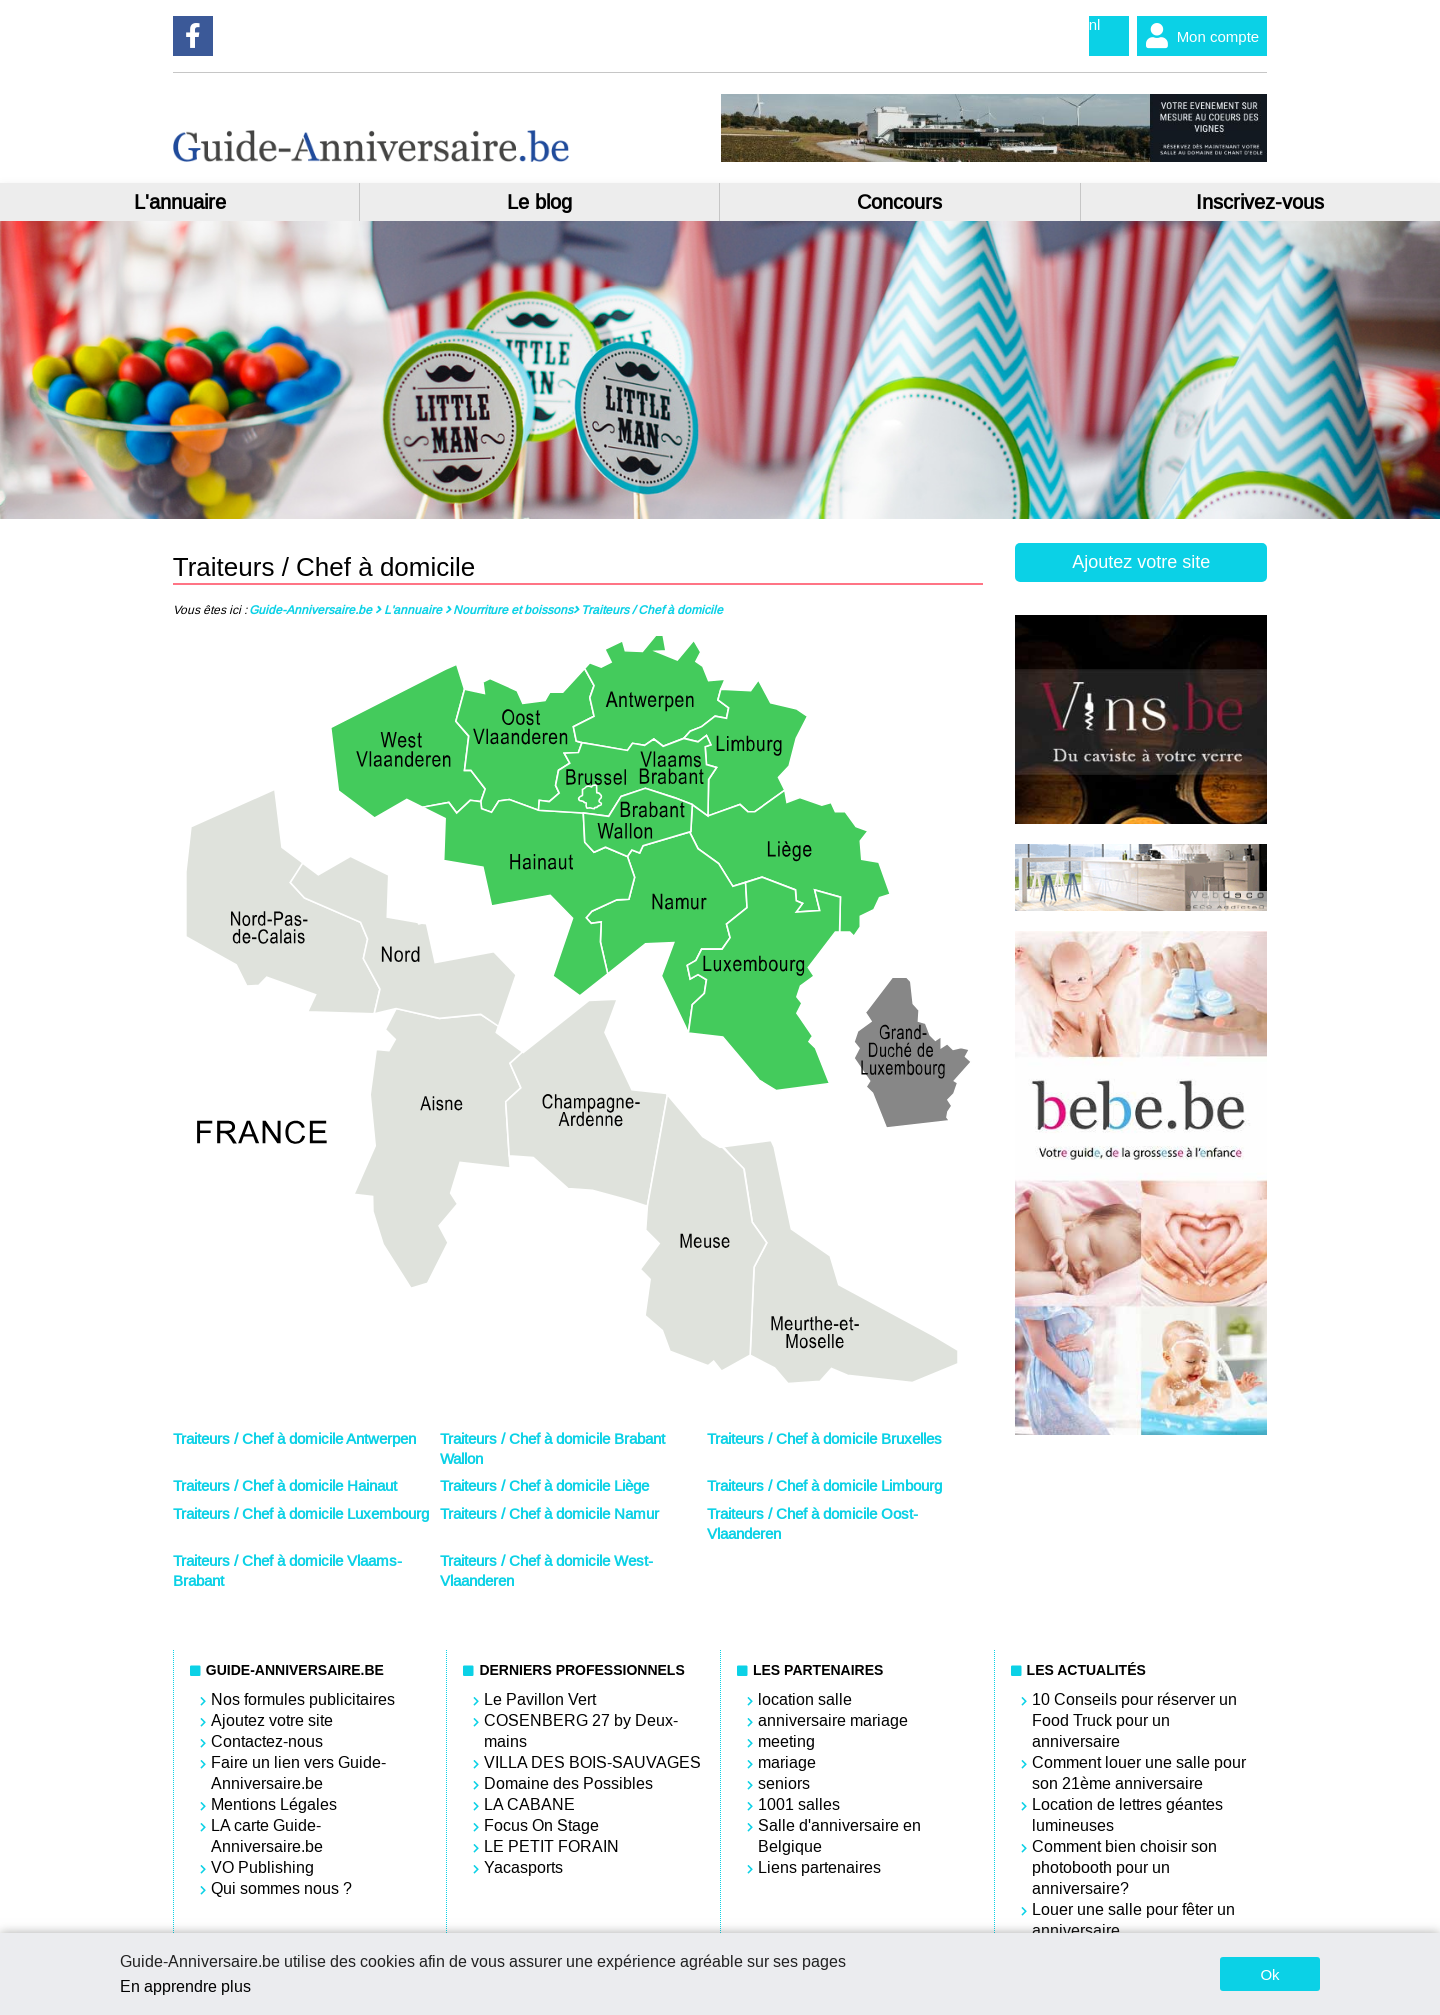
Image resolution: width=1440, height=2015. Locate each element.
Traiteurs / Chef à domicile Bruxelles (824, 1439)
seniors (784, 1783)
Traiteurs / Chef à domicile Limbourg (824, 1486)
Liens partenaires (819, 1867)
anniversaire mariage (833, 1720)
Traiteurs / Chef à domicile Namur (549, 1514)
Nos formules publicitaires (303, 1699)
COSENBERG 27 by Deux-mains (581, 1731)
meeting (786, 1741)
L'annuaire (180, 202)
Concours (899, 202)
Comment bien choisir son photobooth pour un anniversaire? (1124, 1867)
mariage (787, 1762)
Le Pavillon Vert (540, 1699)
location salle (805, 1699)
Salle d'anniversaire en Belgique (839, 1836)
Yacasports (523, 1867)
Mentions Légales (274, 1804)
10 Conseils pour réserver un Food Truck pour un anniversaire (1134, 1720)
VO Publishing (262, 1867)
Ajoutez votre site (1141, 562)
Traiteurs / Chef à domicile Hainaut (285, 1486)
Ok (1269, 1974)
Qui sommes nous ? (281, 1888)
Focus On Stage (541, 1825)
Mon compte (1198, 36)
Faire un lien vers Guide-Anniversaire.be (298, 1773)
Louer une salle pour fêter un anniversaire (1133, 1920)
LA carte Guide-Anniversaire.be (267, 1836)
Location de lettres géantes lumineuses (1127, 1815)
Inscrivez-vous (1260, 202)
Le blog (539, 202)
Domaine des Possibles (568, 1783)
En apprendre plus (185, 1986)
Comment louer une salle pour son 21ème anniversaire (1139, 1773)
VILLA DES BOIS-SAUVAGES (592, 1762)
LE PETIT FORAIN (551, 1846)
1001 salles (799, 1804)
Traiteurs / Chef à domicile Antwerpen (294, 1439)
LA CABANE (529, 1804)
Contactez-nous (267, 1741)
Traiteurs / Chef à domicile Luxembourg (301, 1514)
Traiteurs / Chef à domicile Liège (544, 1486)
